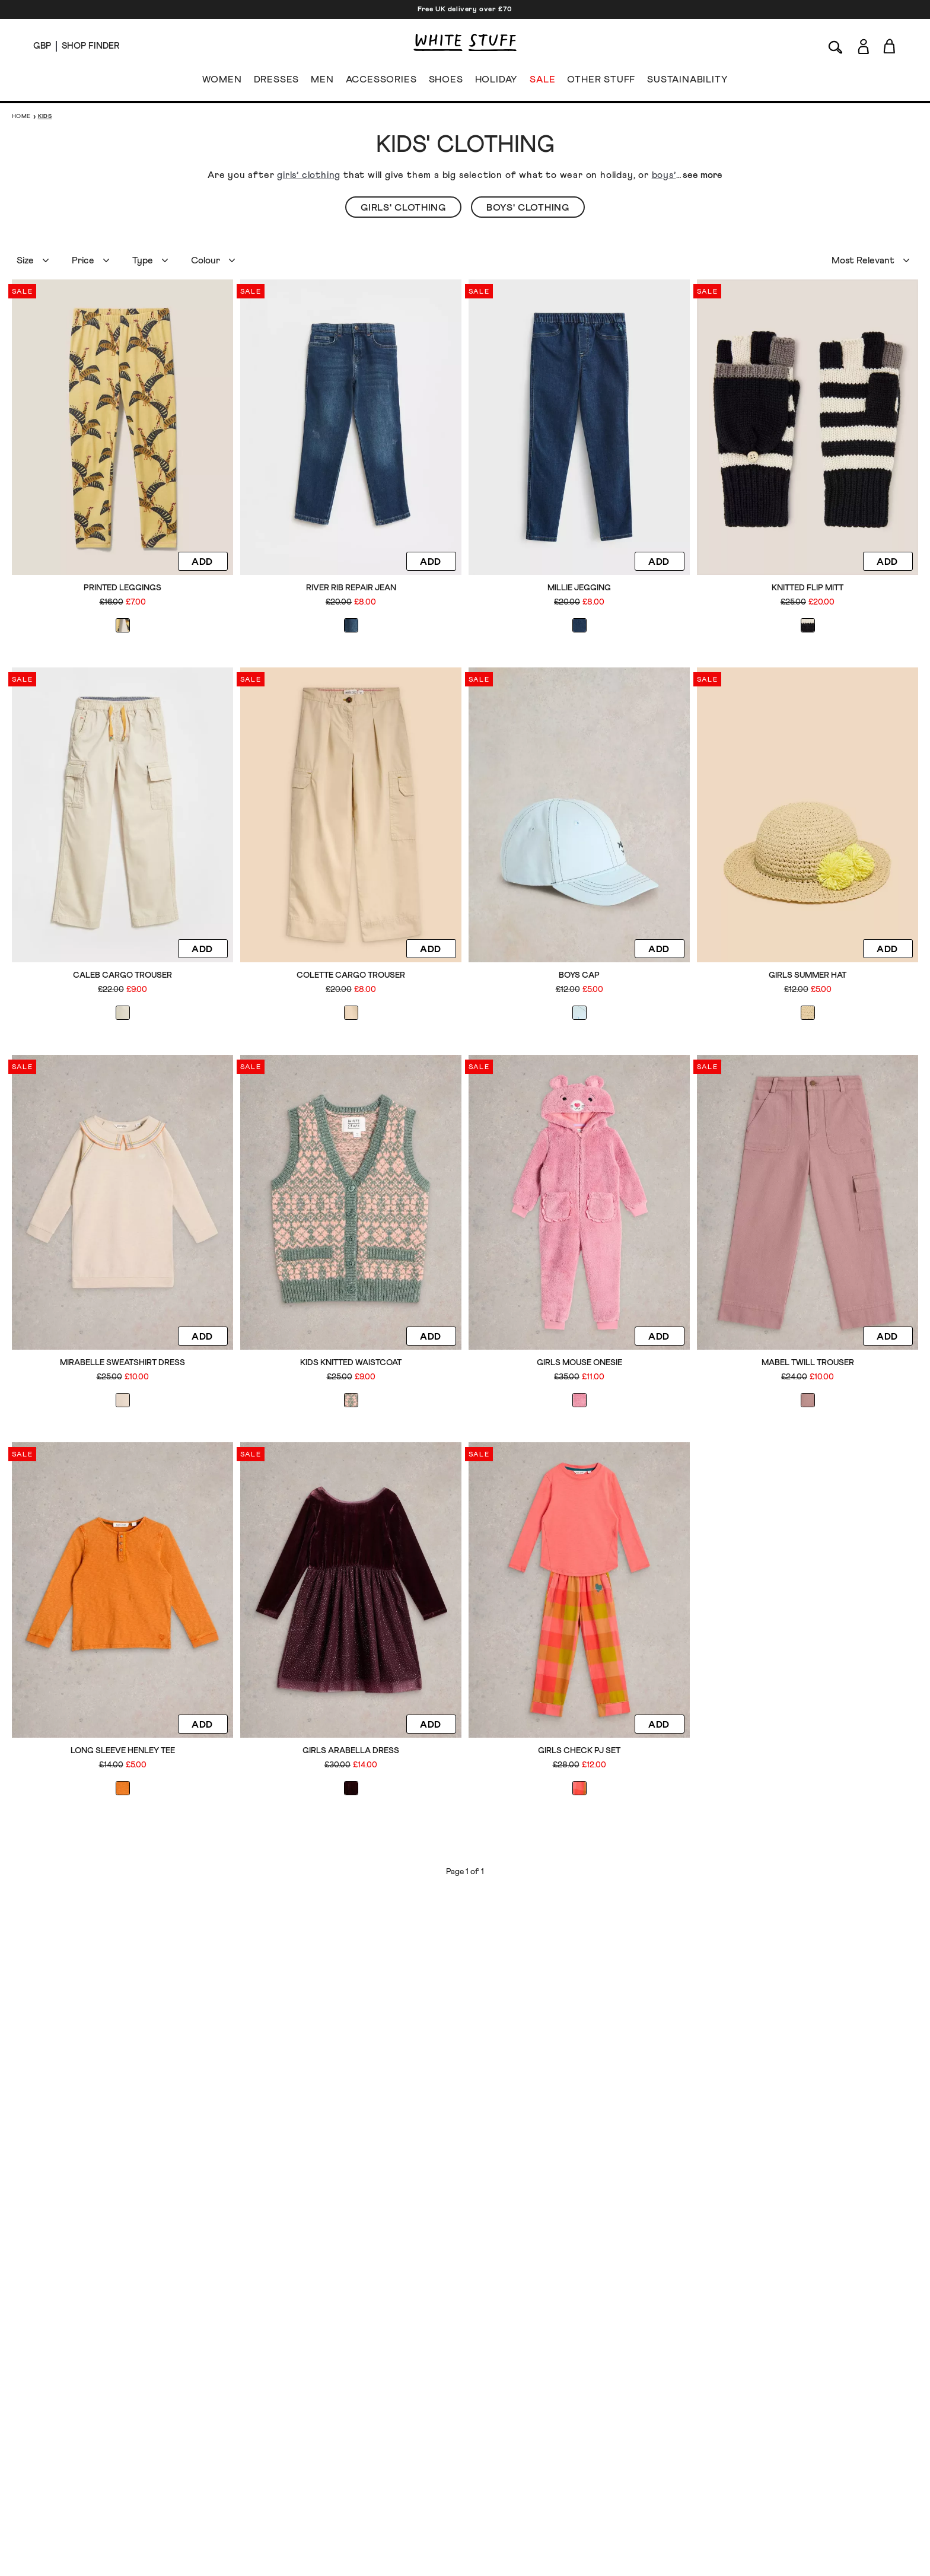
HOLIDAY (496, 82)
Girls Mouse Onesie (579, 1363)
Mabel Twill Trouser (808, 1363)
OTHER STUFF (601, 82)
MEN (322, 82)
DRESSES (276, 82)
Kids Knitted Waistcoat (351, 1363)
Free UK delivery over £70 (465, 9)
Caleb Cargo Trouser (122, 975)
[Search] (835, 46)
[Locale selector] (42, 46)
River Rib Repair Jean (351, 588)
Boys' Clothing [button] (527, 207)
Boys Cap (579, 975)
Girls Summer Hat (807, 975)
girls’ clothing (308, 175)
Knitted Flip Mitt (807, 588)
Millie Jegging (579, 588)
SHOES (446, 82)
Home (21, 116)
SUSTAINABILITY (687, 82)
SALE (542, 82)
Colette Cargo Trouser (351, 975)
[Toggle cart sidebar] (890, 46)
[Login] (863, 44)
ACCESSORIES (381, 82)
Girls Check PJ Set (579, 1751)
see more (702, 175)
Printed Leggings (122, 588)
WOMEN (222, 82)
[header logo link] (465, 42)
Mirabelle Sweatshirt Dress (122, 1363)
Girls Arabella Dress (350, 1751)
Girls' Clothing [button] (403, 207)
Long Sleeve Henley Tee (123, 1751)
